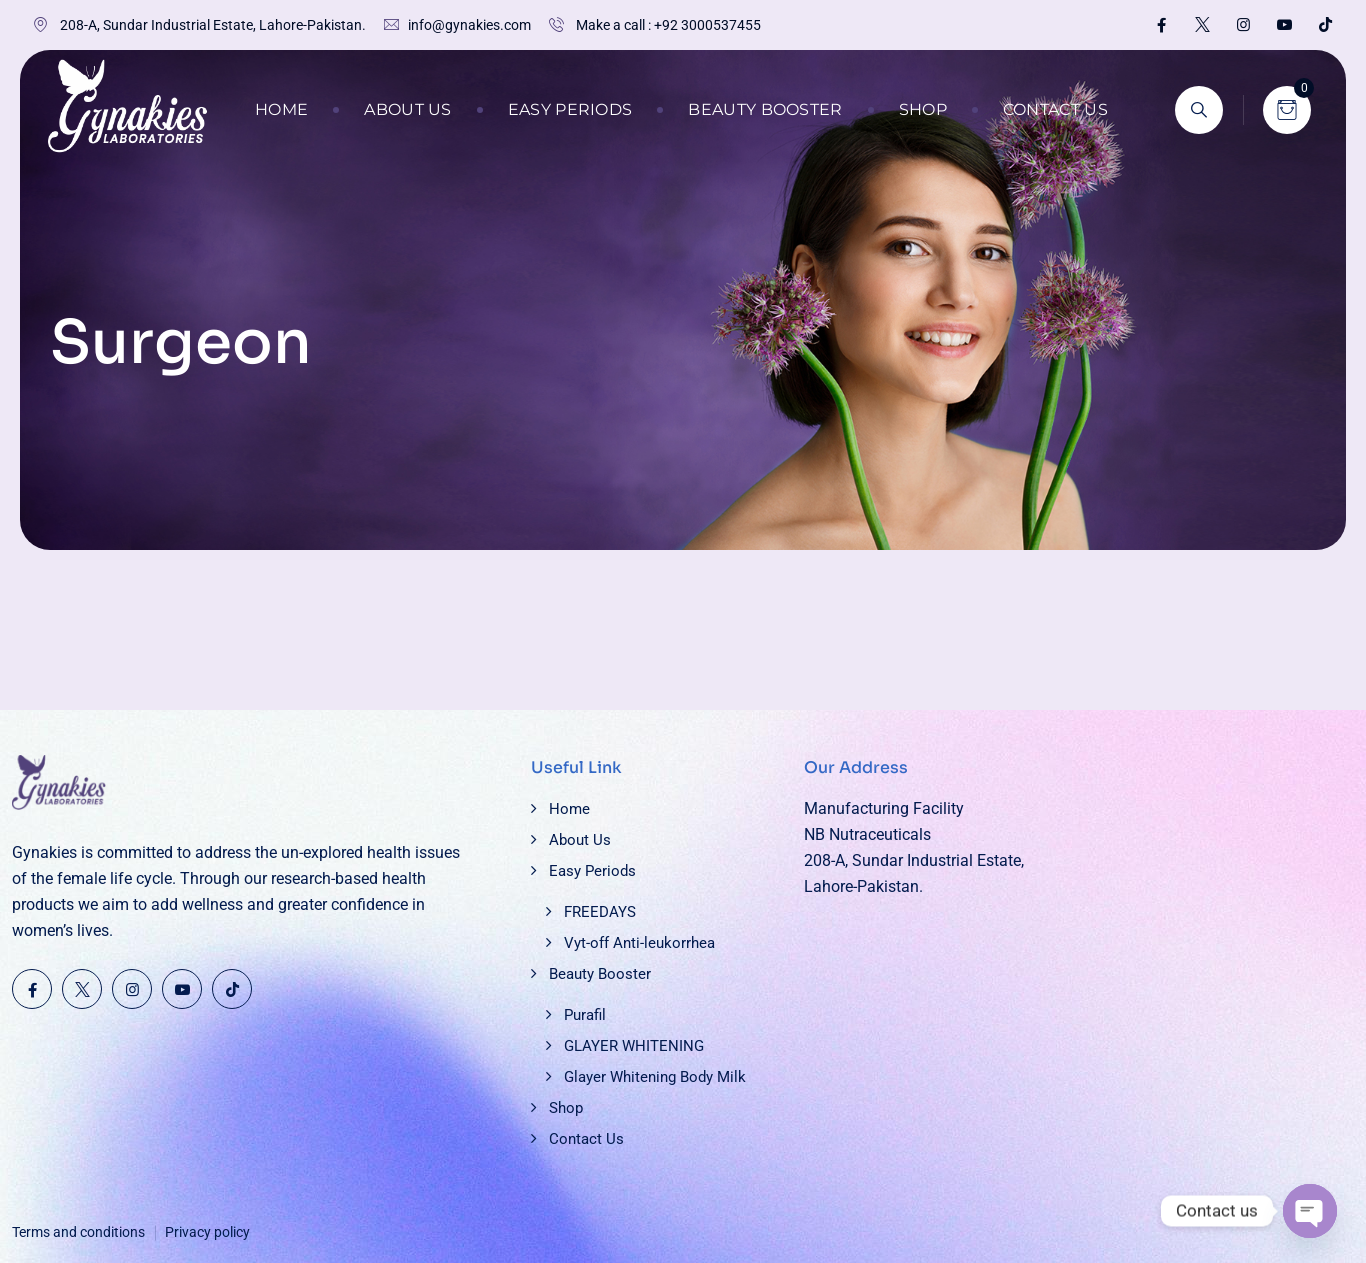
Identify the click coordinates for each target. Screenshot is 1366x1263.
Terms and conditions (78, 1232)
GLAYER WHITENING (634, 1046)
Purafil (585, 1015)
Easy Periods (570, 109)
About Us (407, 109)
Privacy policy (207, 1232)
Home (281, 109)
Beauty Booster (765, 109)
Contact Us (1055, 109)
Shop (923, 109)
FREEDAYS (600, 912)
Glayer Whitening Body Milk (655, 1077)
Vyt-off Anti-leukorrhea (639, 943)
